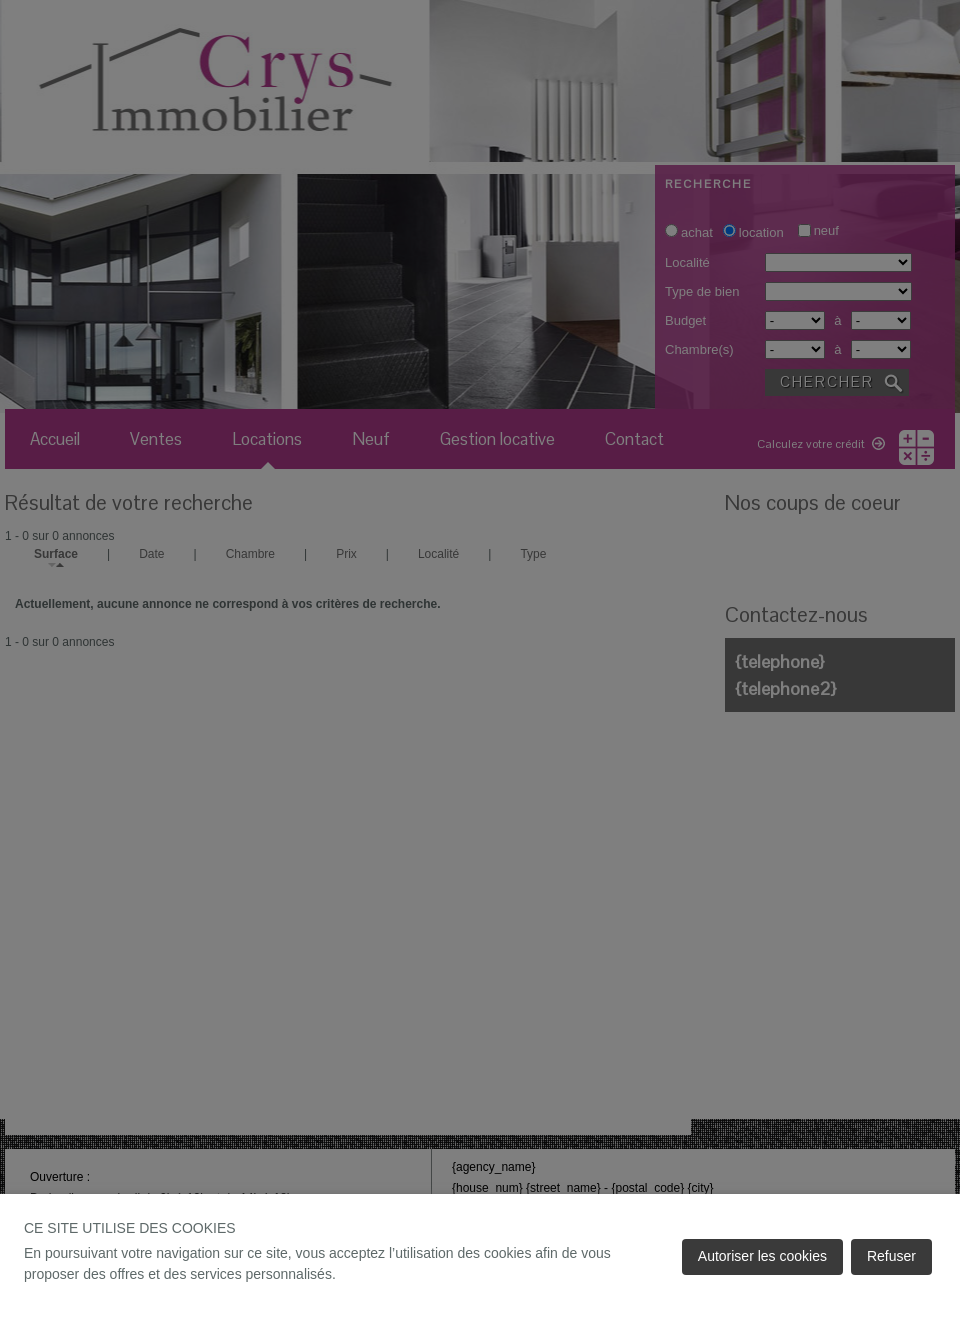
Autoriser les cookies (762, 1256)
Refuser (891, 1256)
